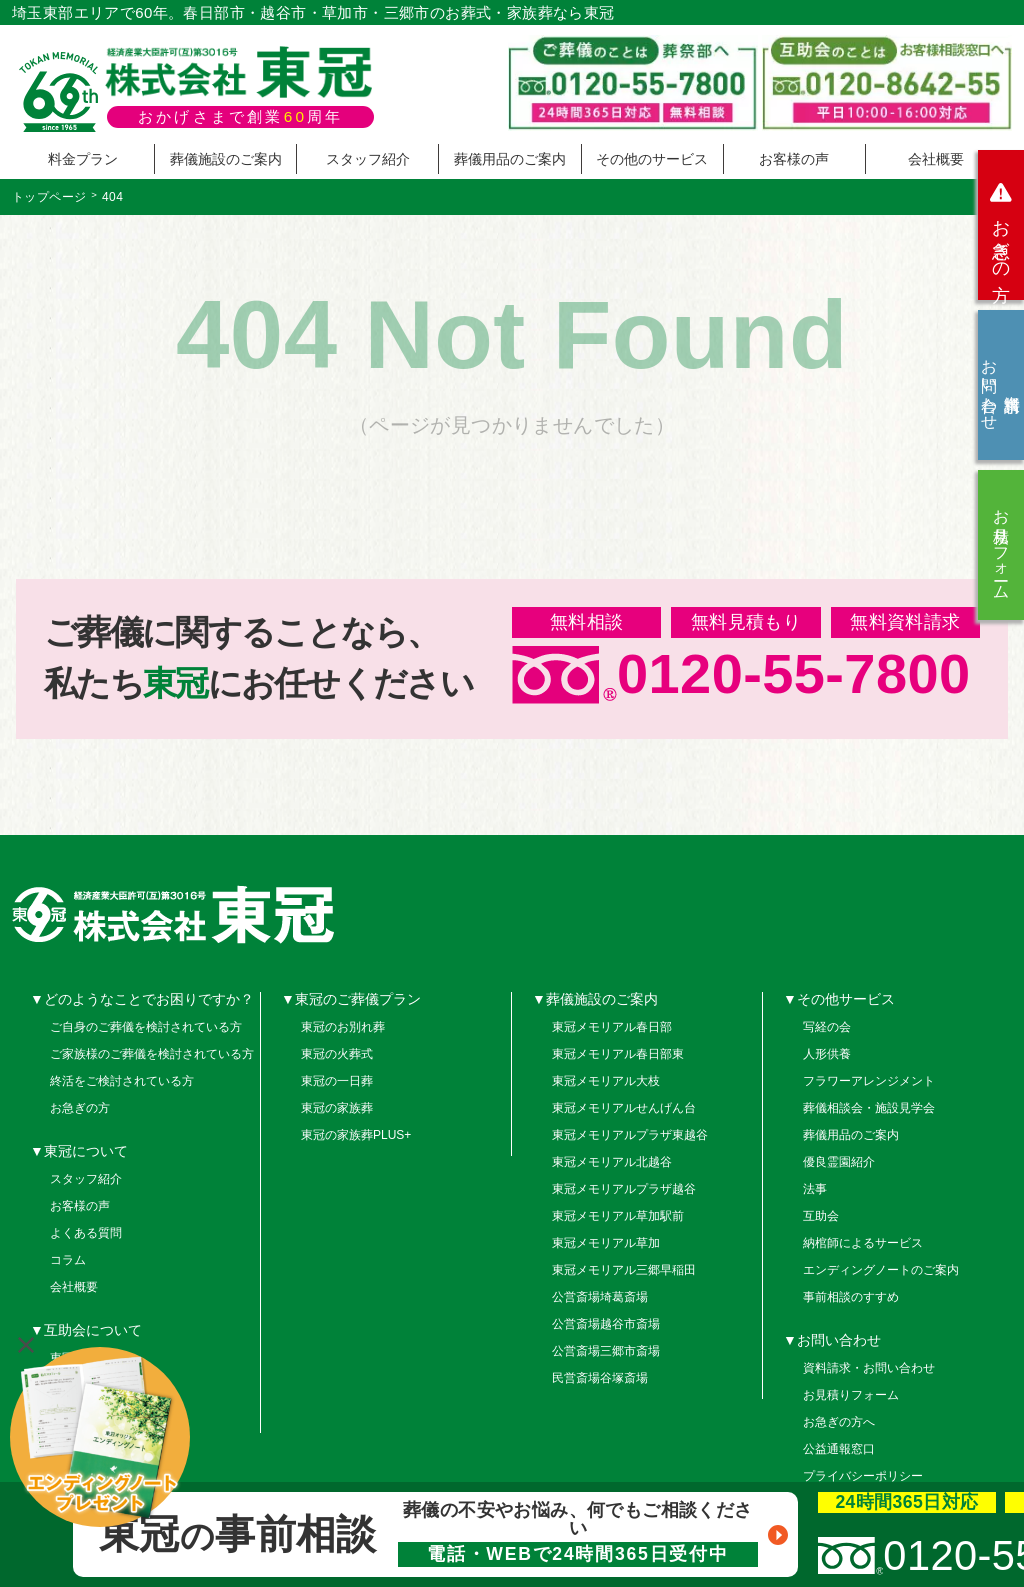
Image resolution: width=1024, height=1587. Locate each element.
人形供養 (827, 1054)
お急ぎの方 (1001, 225)
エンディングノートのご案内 (881, 1270)
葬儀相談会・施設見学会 (869, 1108)
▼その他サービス (839, 999)
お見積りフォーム (1001, 545)
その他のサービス (652, 159)
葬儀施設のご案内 (226, 159)
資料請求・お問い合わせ (869, 1368)
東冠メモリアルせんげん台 (624, 1108)
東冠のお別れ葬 (343, 1027)
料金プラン (83, 159)
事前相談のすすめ (851, 1297)
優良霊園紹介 (839, 1162)
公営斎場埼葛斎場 (600, 1297)
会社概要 (936, 159)
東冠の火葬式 (337, 1054)
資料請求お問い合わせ (1001, 385)
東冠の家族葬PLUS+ (356, 1135)
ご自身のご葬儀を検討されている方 (146, 1027)
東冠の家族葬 (337, 1108)
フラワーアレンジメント (869, 1081)
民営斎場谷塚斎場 (600, 1378)
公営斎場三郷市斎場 (606, 1351)
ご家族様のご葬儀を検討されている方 (152, 1054)
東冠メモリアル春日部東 (618, 1054)
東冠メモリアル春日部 (612, 1027)
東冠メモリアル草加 (606, 1243)
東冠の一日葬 (337, 1081)
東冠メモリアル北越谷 (612, 1162)
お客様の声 (794, 159)
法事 (815, 1189)
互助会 (821, 1216)
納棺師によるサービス (863, 1243)
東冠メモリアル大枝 (606, 1081)
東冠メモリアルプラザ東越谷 (630, 1135)
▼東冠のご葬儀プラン (351, 999)
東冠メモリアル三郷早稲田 (624, 1270)
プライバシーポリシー (863, 1476)
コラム (68, 1260)
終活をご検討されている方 (122, 1081)
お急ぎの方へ (839, 1422)
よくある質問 (86, 1233)
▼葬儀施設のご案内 (595, 999)
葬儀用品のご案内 (510, 159)
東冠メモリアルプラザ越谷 (624, 1189)
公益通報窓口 (839, 1449)
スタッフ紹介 (368, 159)
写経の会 (827, 1027)
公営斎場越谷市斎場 (606, 1324)
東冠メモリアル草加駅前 (618, 1216)
